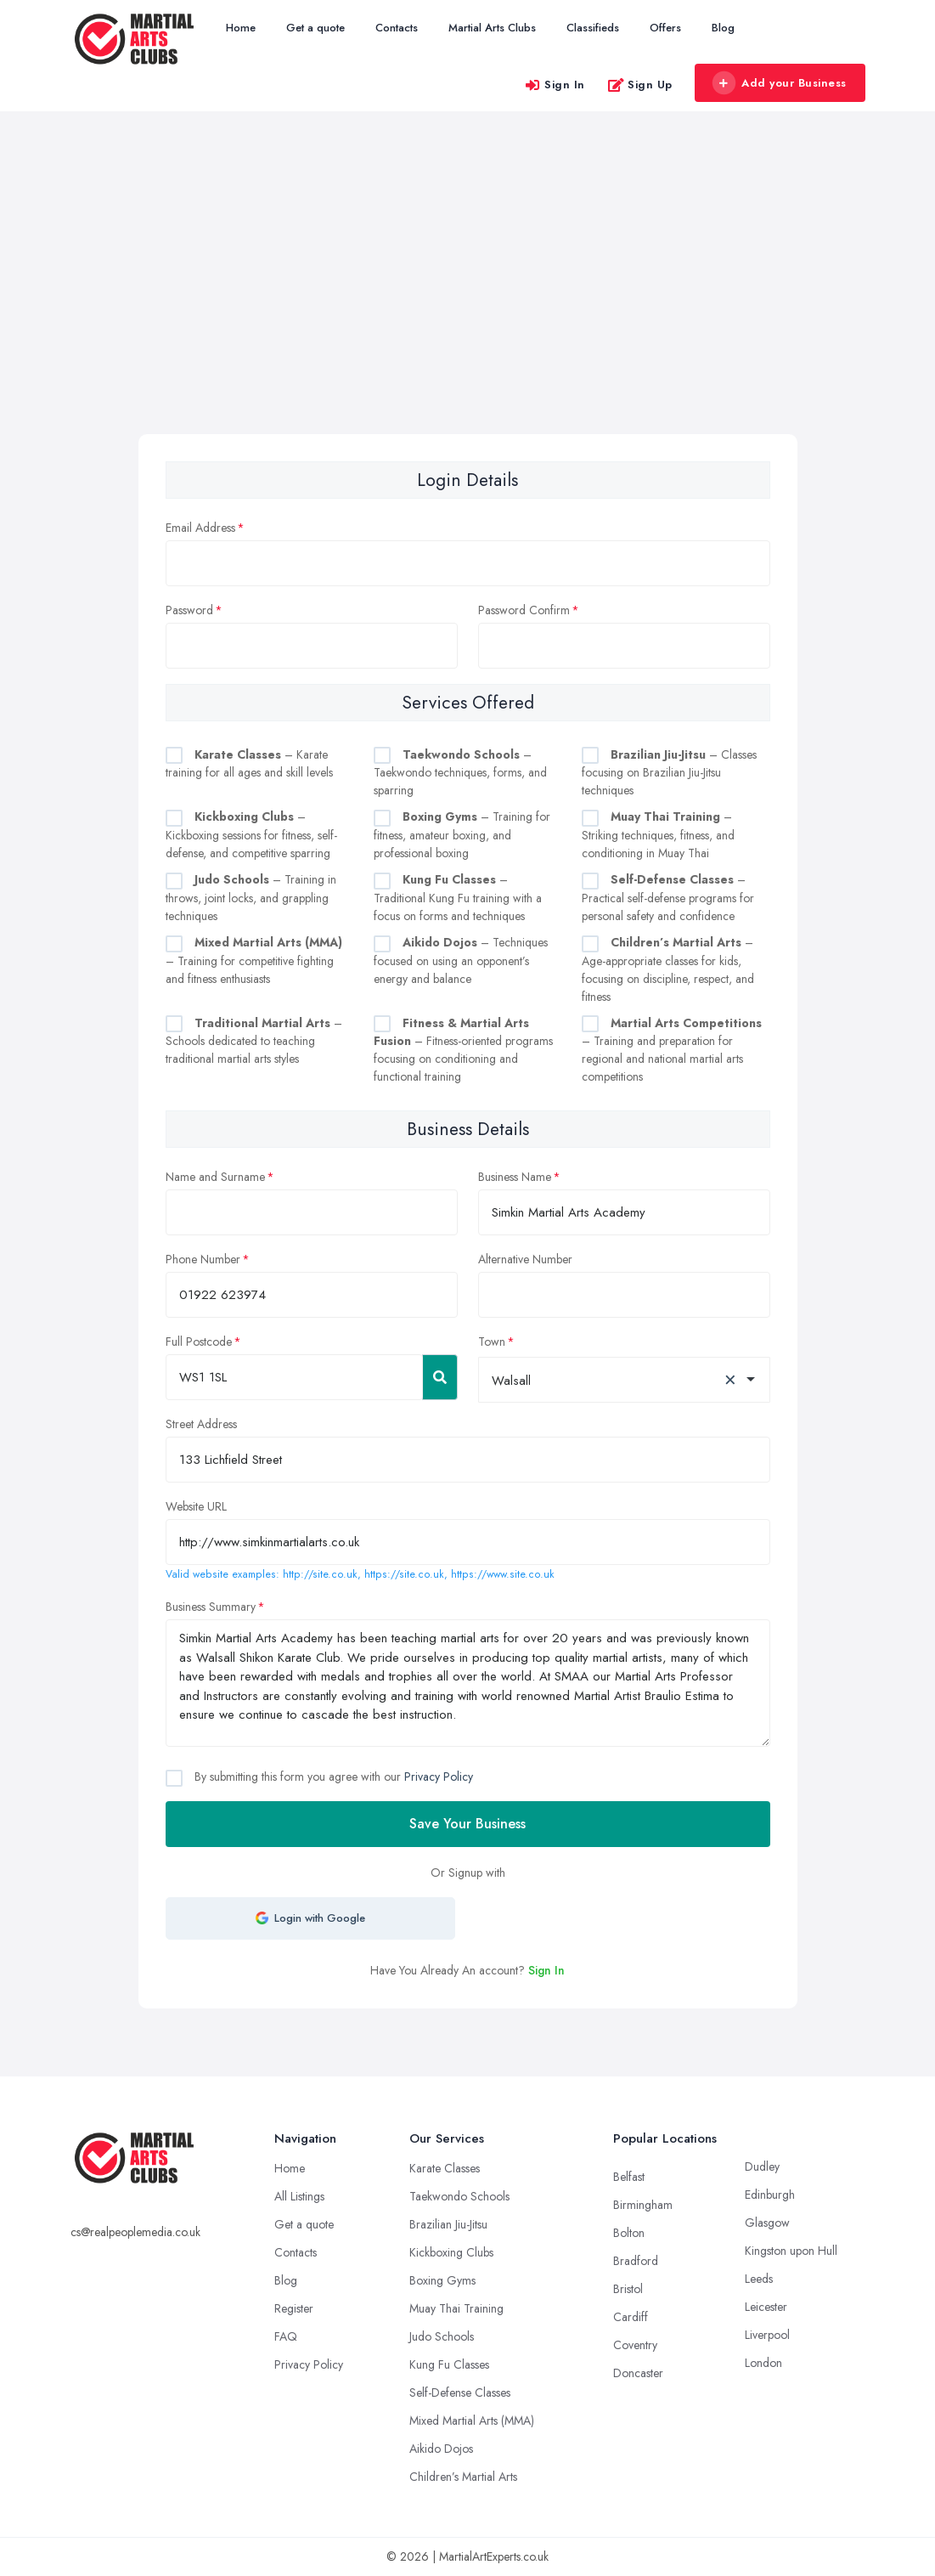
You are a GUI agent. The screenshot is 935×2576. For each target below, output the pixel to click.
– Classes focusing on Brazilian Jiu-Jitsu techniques (669, 772)
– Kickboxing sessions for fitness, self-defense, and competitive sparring (251, 834)
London (763, 2362)
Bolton (629, 2232)
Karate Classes (444, 2168)
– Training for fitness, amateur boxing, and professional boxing (462, 834)
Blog (723, 28)
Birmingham (643, 2204)
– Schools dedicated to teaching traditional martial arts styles (254, 1041)
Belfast (629, 2176)
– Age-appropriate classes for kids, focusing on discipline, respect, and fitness (668, 969)
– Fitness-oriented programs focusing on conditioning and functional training (463, 1050)
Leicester (766, 2306)
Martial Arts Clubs (492, 28)
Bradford (635, 2260)
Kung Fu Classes (449, 2364)
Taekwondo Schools (459, 2196)
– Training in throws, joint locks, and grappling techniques (251, 897)
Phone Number (203, 1259)
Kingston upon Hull (791, 2250)
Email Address (200, 527)
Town (491, 1341)
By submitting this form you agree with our (332, 1776)
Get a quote (315, 28)
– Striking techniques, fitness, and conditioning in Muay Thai (658, 834)
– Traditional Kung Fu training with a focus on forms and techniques (458, 897)
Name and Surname (215, 1176)
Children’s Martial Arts (463, 2476)
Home (241, 28)
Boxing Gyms (442, 2280)
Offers (665, 28)
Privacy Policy (438, 1776)
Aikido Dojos (441, 2448)
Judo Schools (441, 2336)
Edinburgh (770, 2194)
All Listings (299, 2196)
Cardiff (630, 2316)
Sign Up (640, 84)
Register (293, 2308)
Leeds (759, 2278)
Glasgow (767, 2222)
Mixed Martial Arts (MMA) (471, 2420)
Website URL (196, 1506)
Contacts (396, 28)
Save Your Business (467, 1823)
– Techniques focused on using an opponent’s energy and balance (461, 960)
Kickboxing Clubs (451, 2252)
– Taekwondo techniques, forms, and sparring (460, 772)
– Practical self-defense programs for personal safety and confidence (668, 897)
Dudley (762, 2166)
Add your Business (780, 83)
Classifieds (592, 28)
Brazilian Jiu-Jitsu (448, 2224)
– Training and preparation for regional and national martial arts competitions (672, 1050)
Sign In (554, 84)
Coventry (635, 2344)
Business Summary (211, 1606)
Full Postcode (199, 1341)
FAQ (285, 2336)
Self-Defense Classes (459, 2392)
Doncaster (638, 2372)
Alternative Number (525, 1259)
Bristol (628, 2288)
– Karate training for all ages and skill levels (249, 764)
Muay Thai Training (456, 2308)
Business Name (514, 1176)
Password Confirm (524, 610)
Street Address (201, 1423)
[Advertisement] (467, 307)
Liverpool (767, 2334)
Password (189, 610)
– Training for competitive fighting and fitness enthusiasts (254, 960)
